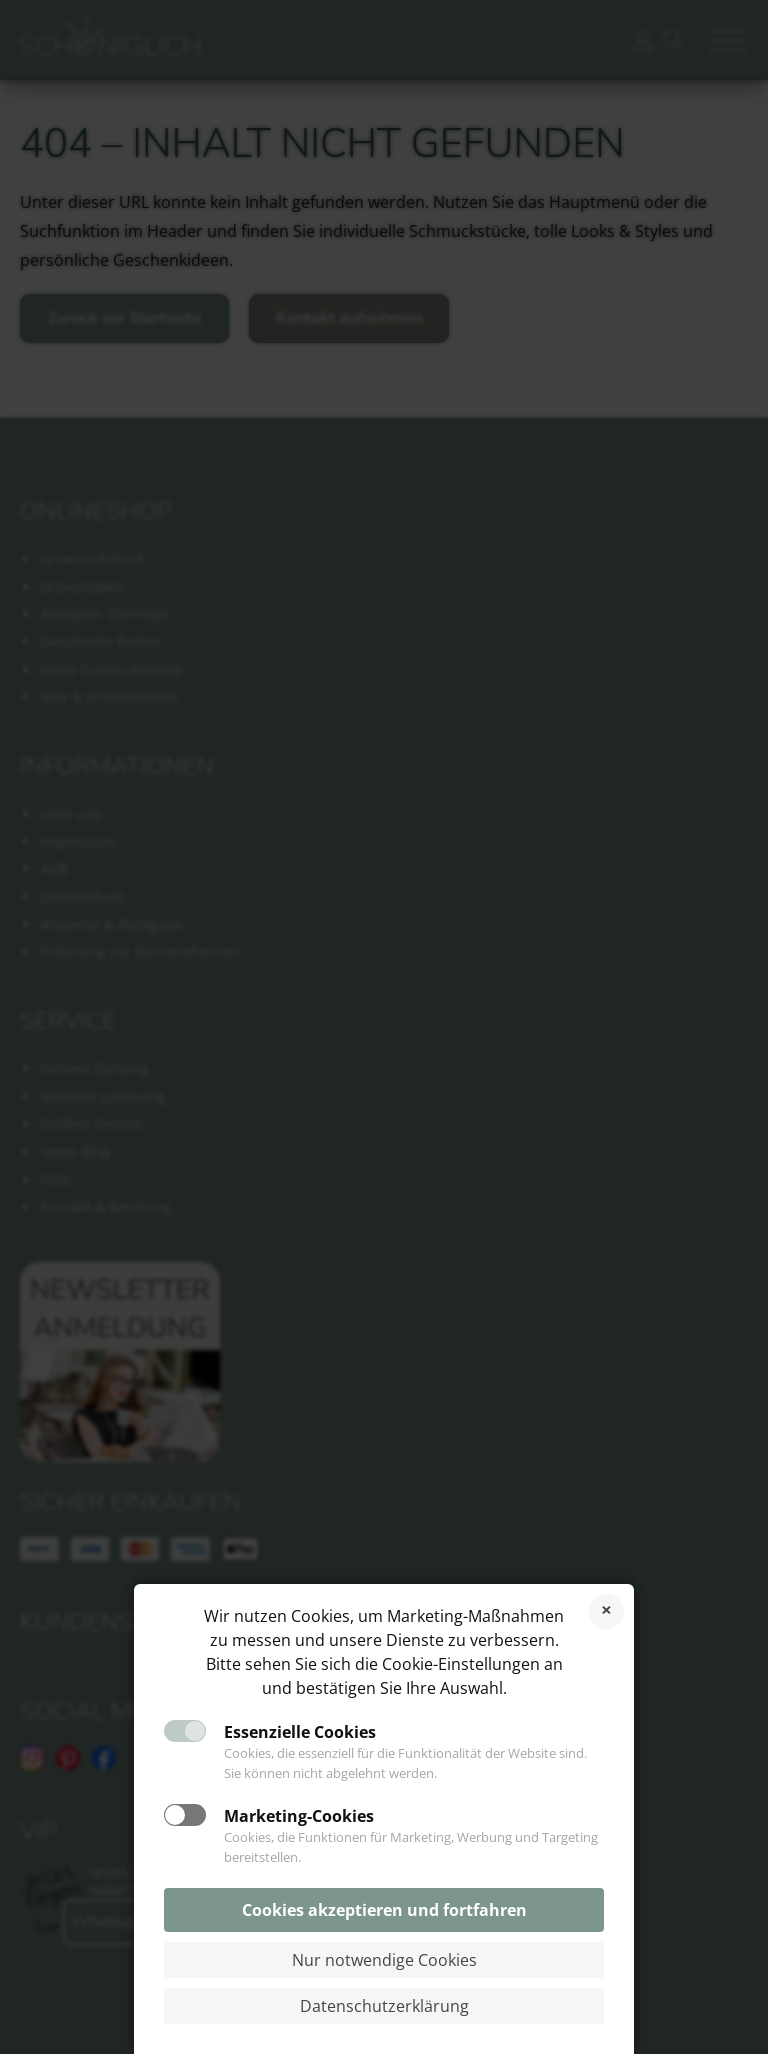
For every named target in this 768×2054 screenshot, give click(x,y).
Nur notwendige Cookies (384, 1960)
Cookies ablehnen (606, 1611)
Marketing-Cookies (299, 1816)
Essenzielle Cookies (300, 1732)
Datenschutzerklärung (384, 2006)
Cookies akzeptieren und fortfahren (384, 1910)
